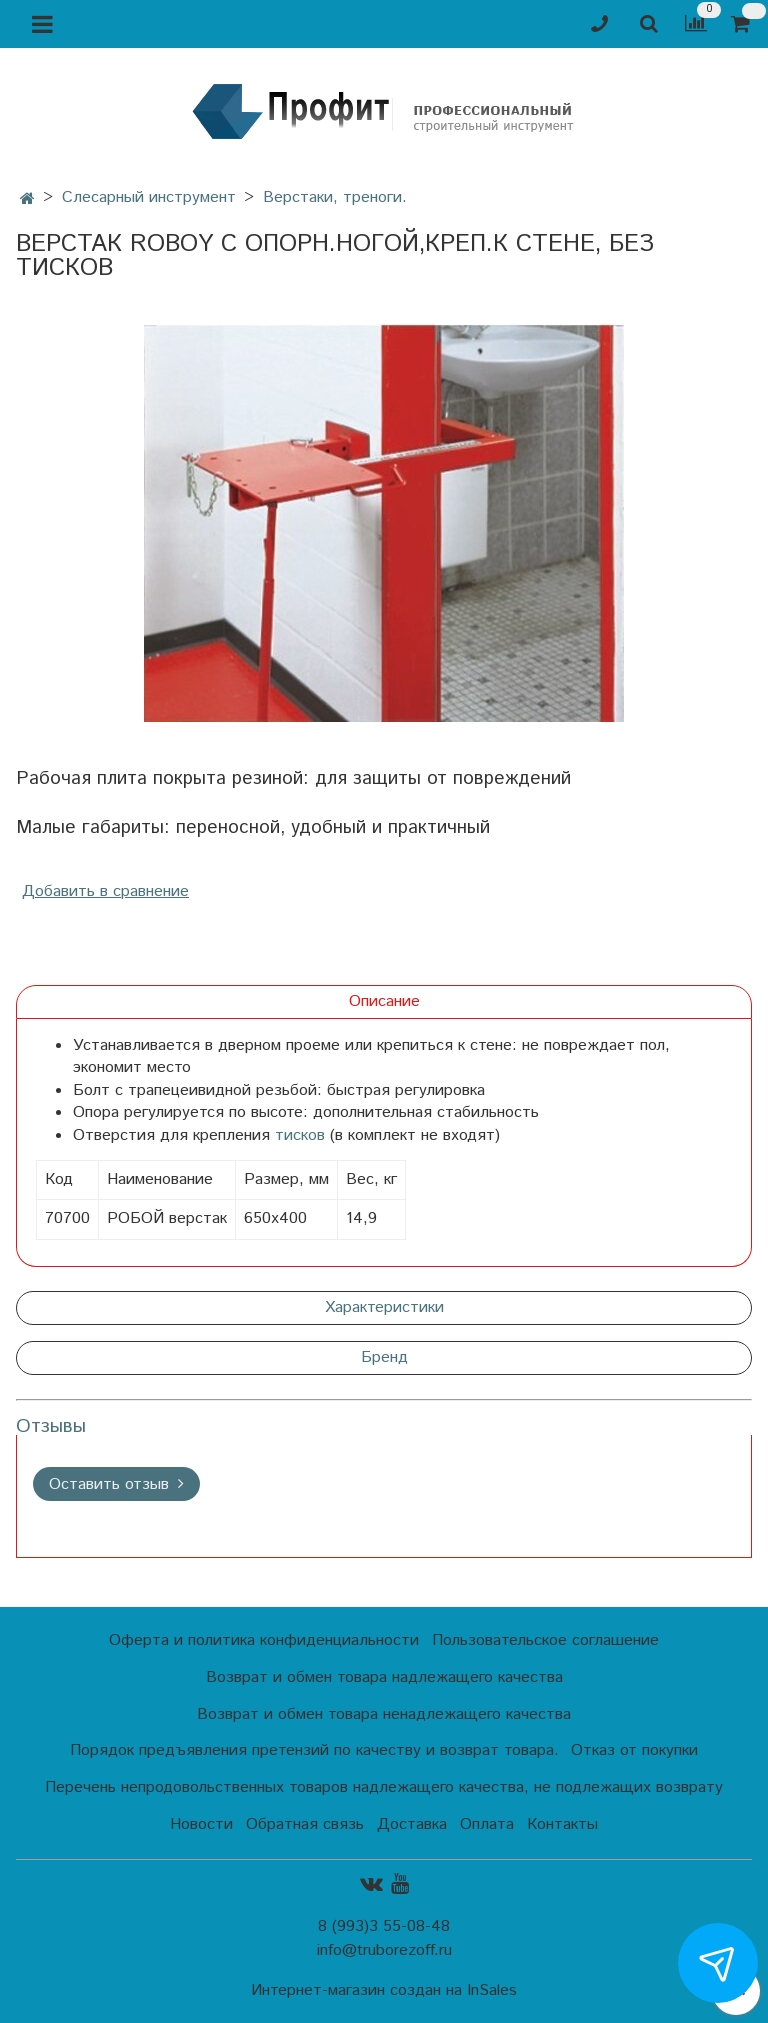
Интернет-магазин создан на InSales (384, 1991)
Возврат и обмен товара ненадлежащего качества (384, 1714)
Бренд (384, 1357)
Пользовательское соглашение (545, 1640)
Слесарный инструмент (149, 197)
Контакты (562, 1824)
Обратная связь (305, 1824)
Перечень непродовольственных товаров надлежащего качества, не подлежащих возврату (384, 1787)
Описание (384, 1001)
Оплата (487, 1824)
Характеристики (384, 1307)
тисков (300, 1135)
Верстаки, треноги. (335, 197)
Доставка (412, 1824)
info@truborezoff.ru (384, 1950)
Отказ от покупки (634, 1750)
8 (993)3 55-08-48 (384, 1926)
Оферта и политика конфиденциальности (264, 1640)
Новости (201, 1824)
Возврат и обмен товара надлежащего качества (384, 1677)
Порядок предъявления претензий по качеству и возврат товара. (314, 1750)
